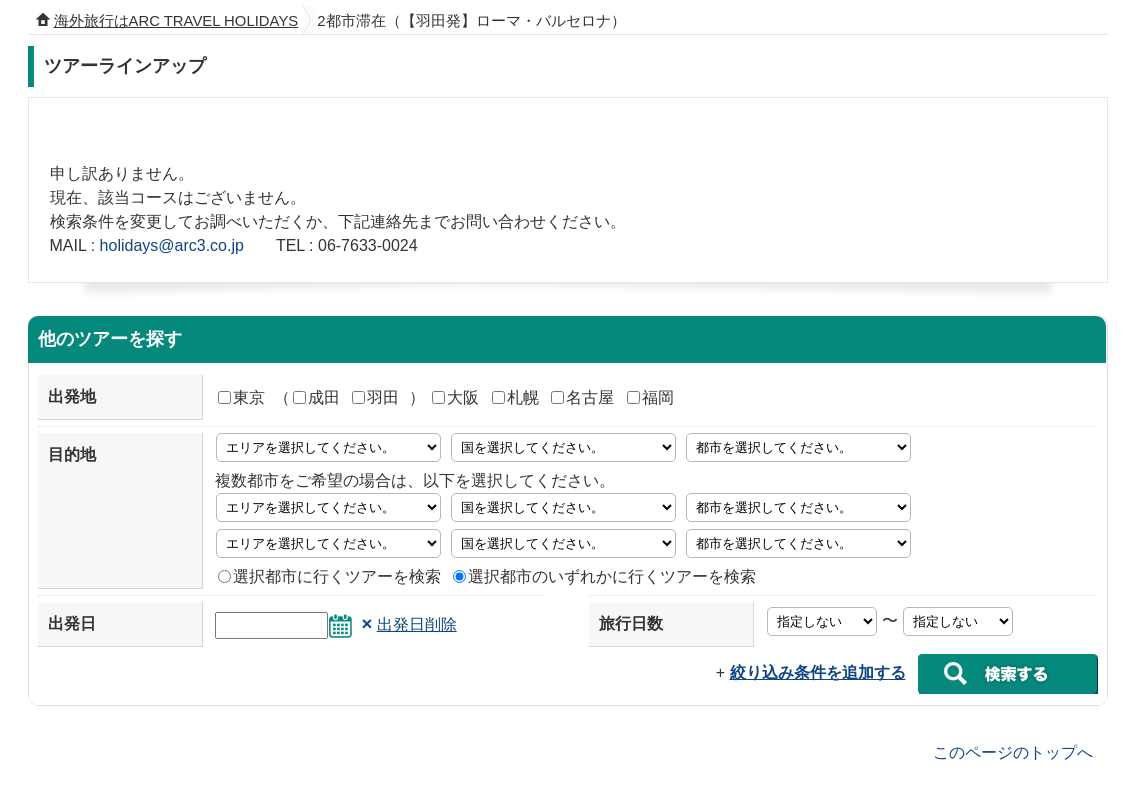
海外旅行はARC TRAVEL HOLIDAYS (176, 21)
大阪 (455, 397)
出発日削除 (417, 624)
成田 (316, 397)
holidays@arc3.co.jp (172, 245)
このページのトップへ (1013, 751)
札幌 (515, 397)
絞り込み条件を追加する (818, 672)
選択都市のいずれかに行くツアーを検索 (604, 576)
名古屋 (582, 397)
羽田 (375, 397)
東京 (241, 397)
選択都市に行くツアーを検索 (329, 576)
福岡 (650, 397)
